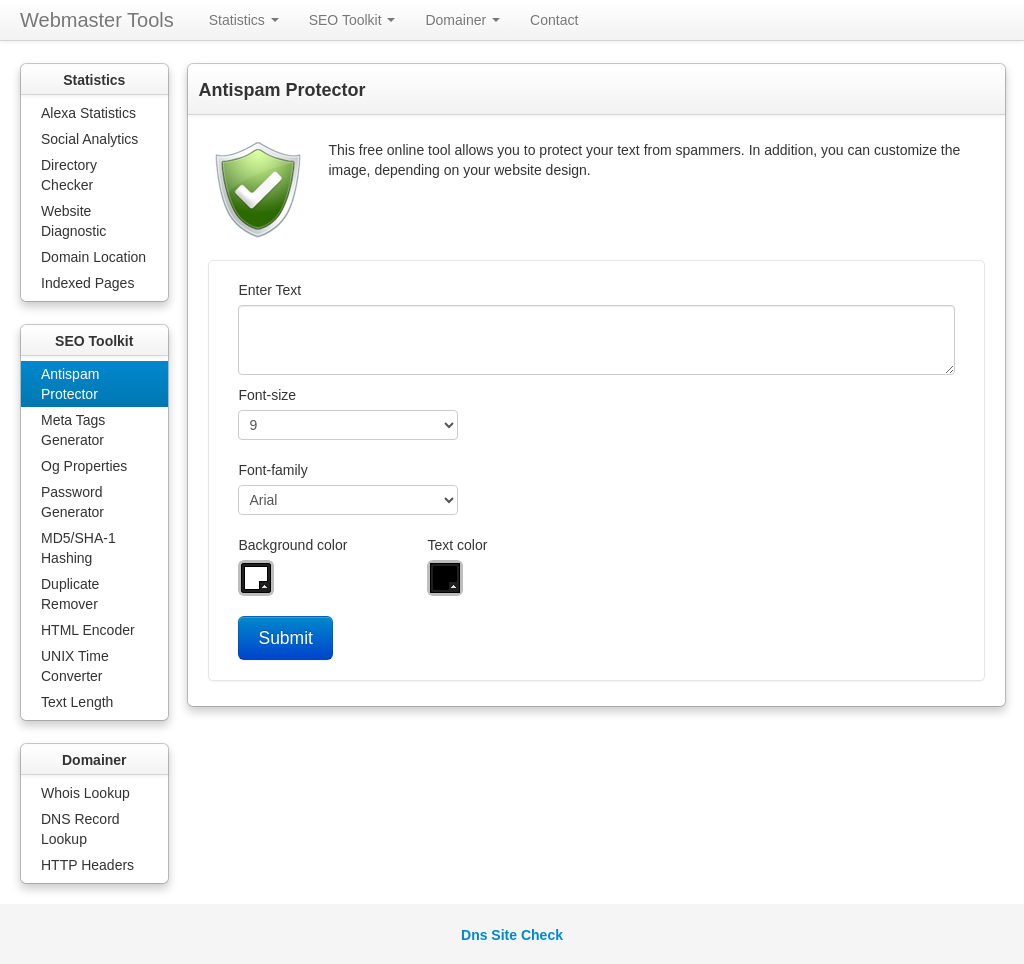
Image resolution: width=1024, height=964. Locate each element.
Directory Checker (69, 175)
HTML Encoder (88, 630)
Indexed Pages (87, 283)
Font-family (272, 470)
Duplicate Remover (70, 594)
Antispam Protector (70, 384)
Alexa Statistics (88, 113)
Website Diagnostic (73, 221)
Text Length (77, 702)
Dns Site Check (512, 935)
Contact (554, 20)
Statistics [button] (244, 20)
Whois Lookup (85, 793)
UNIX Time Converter (75, 666)
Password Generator (72, 502)
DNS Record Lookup (80, 829)
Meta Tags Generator (73, 430)
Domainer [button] (462, 20)
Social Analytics (89, 139)
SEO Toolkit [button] (352, 20)
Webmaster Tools (97, 20)
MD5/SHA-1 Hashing (78, 548)
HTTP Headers (87, 865)
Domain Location (93, 257)
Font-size (267, 395)
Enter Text (269, 290)
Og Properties (84, 466)
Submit (285, 638)
